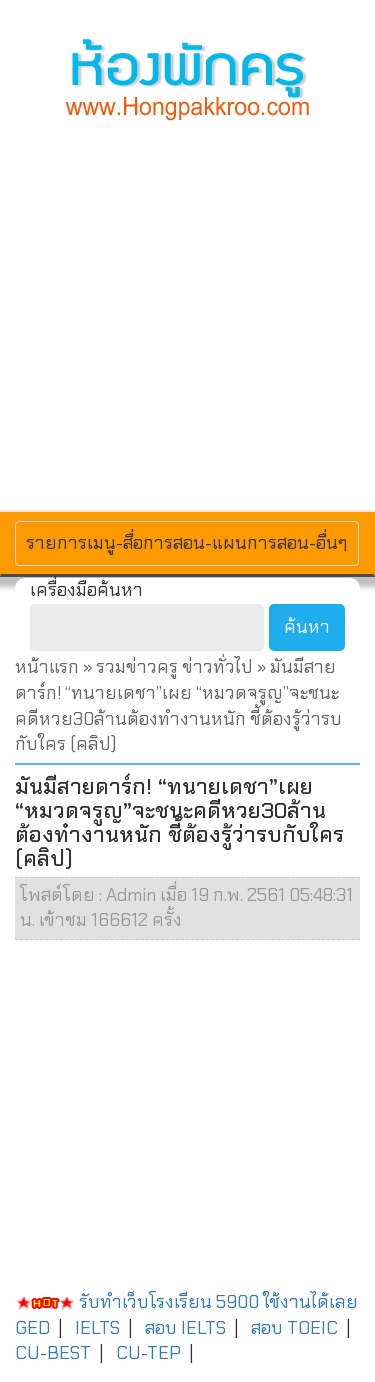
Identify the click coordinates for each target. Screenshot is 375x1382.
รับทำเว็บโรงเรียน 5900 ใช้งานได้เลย (186, 1302)
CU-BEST (53, 1353)
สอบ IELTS (185, 1328)
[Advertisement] (187, 313)
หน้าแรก (47, 667)
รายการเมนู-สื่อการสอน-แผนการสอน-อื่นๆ (186, 542)
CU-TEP (148, 1353)
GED (32, 1328)
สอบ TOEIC (294, 1328)
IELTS (97, 1328)
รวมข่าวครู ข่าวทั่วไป (174, 667)
